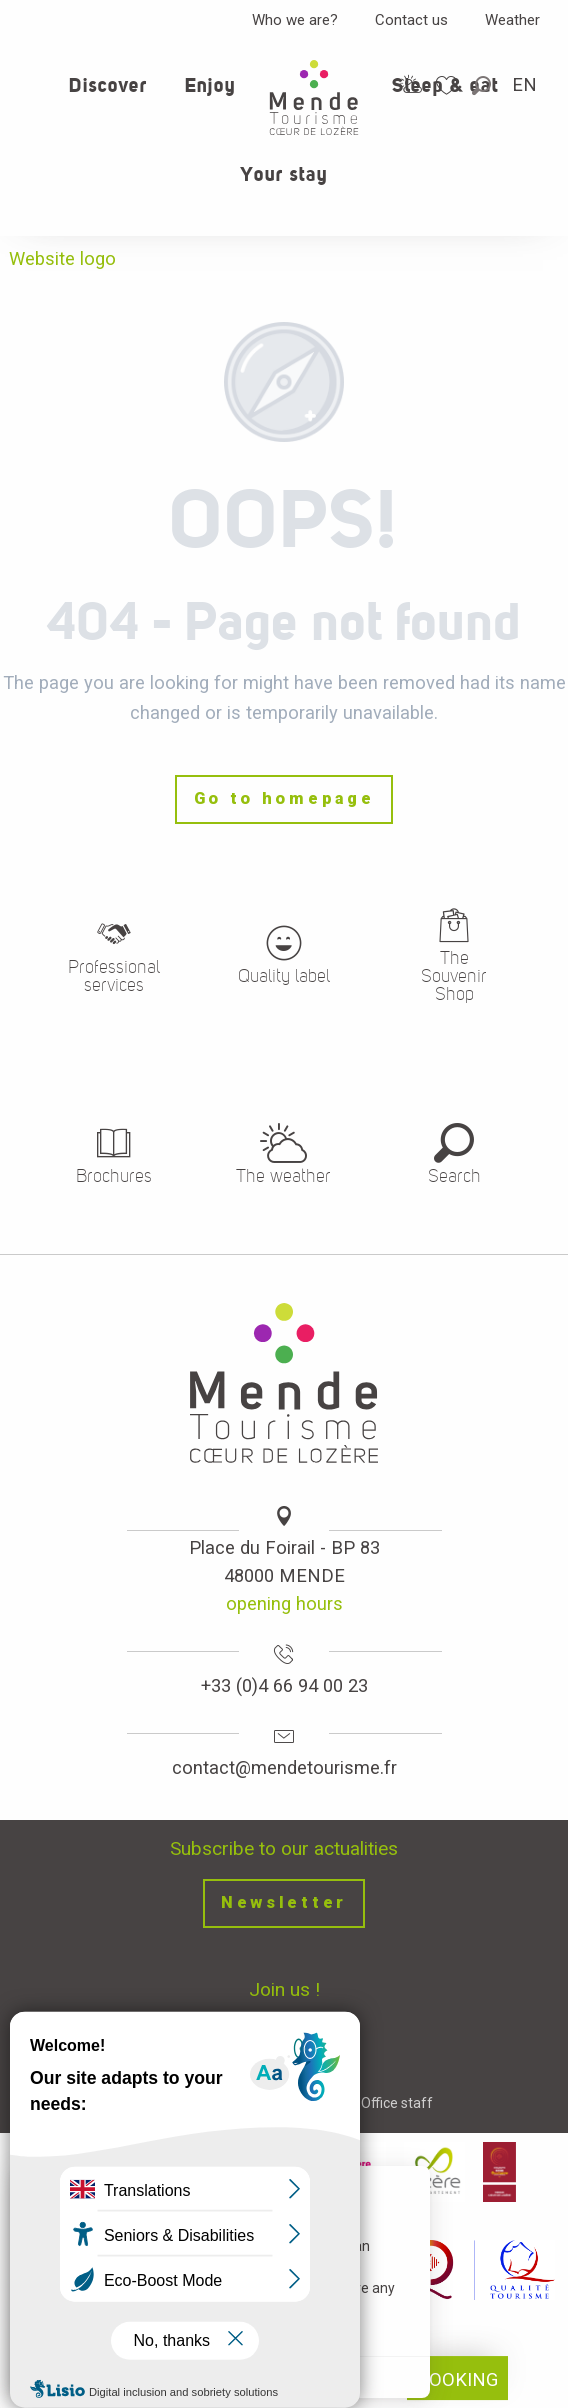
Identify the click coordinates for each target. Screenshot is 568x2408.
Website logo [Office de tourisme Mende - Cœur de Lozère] (62, 258)
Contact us (411, 20)
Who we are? (295, 20)
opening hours (284, 1603)
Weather (512, 20)
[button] (483, 85)
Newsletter (284, 1902)
